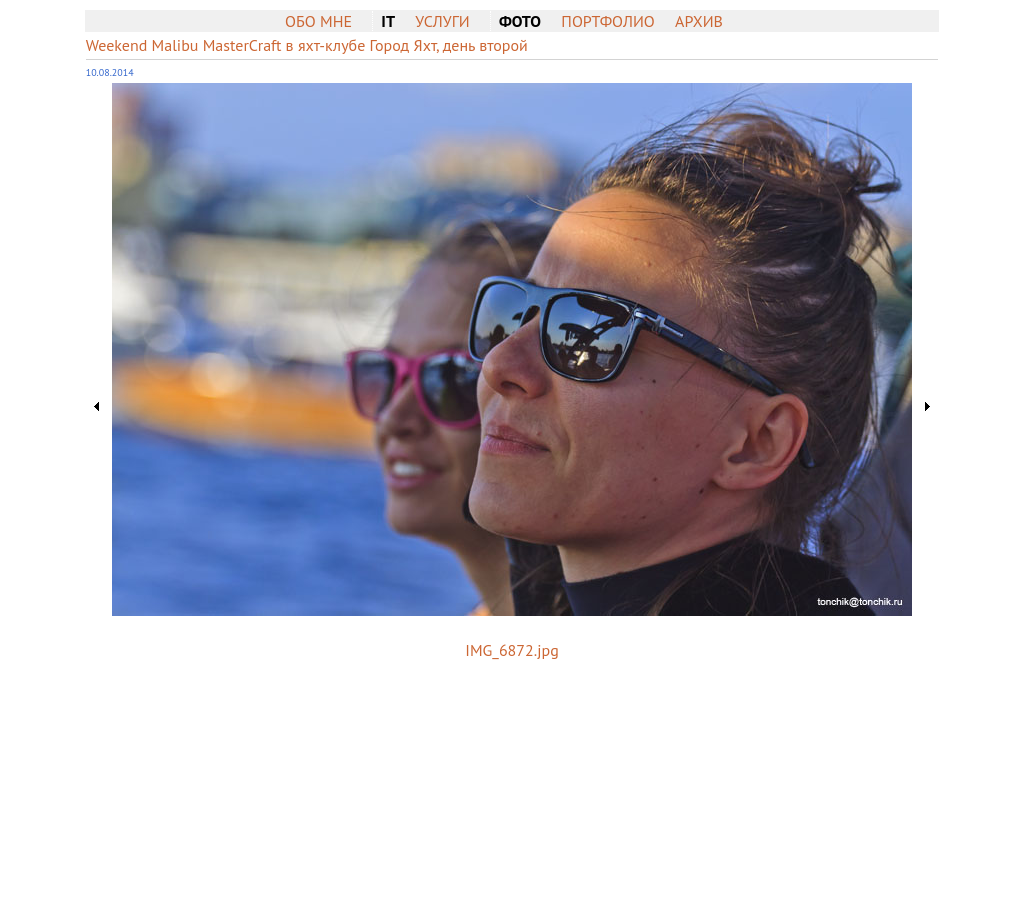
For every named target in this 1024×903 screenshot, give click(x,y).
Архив (699, 21)
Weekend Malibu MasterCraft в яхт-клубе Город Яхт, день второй (307, 45)
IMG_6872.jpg (511, 650)
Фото (520, 21)
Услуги (442, 21)
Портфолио (607, 21)
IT (388, 21)
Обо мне (318, 21)
